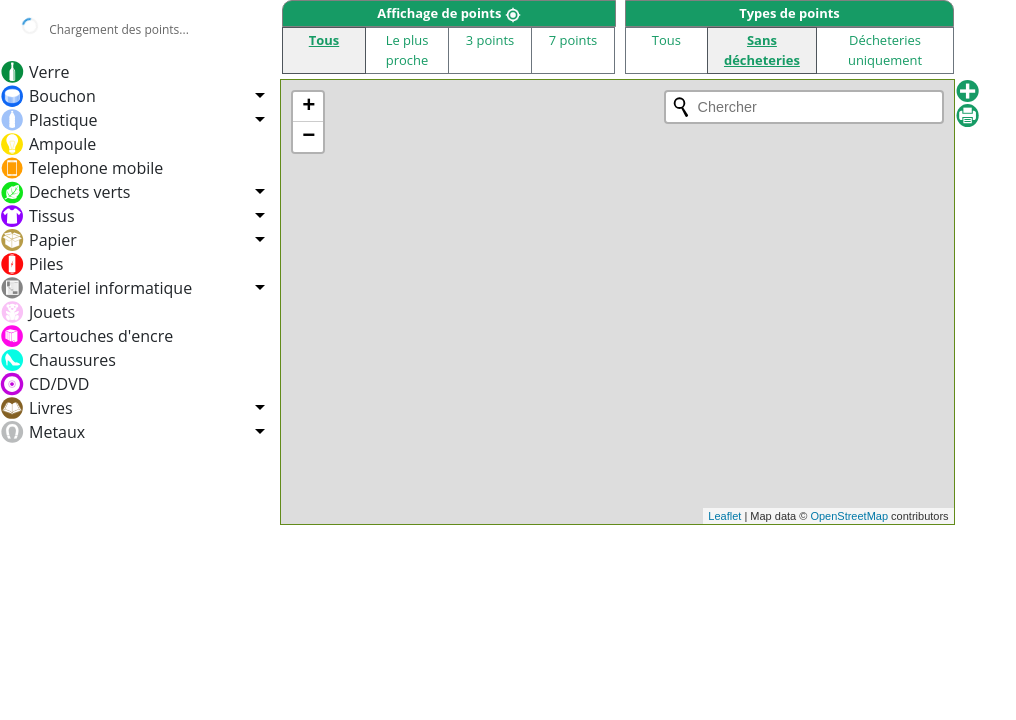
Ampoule (62, 144)
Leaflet (724, 516)
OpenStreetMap (849, 516)
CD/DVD (59, 384)
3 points (490, 40)
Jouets (52, 312)
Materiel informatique (110, 288)
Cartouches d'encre (101, 336)
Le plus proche (407, 49)
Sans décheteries (762, 49)
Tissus (52, 216)
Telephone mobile (96, 168)
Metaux (57, 432)
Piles (46, 264)
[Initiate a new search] (681, 107)
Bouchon (62, 96)
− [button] (308, 137)
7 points (573, 40)
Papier (53, 240)
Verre (49, 72)
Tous (324, 40)
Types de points (789, 13)
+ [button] (308, 107)
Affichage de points (449, 13)
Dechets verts (79, 192)
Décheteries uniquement (885, 49)
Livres (51, 408)
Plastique (63, 120)
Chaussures (72, 360)
